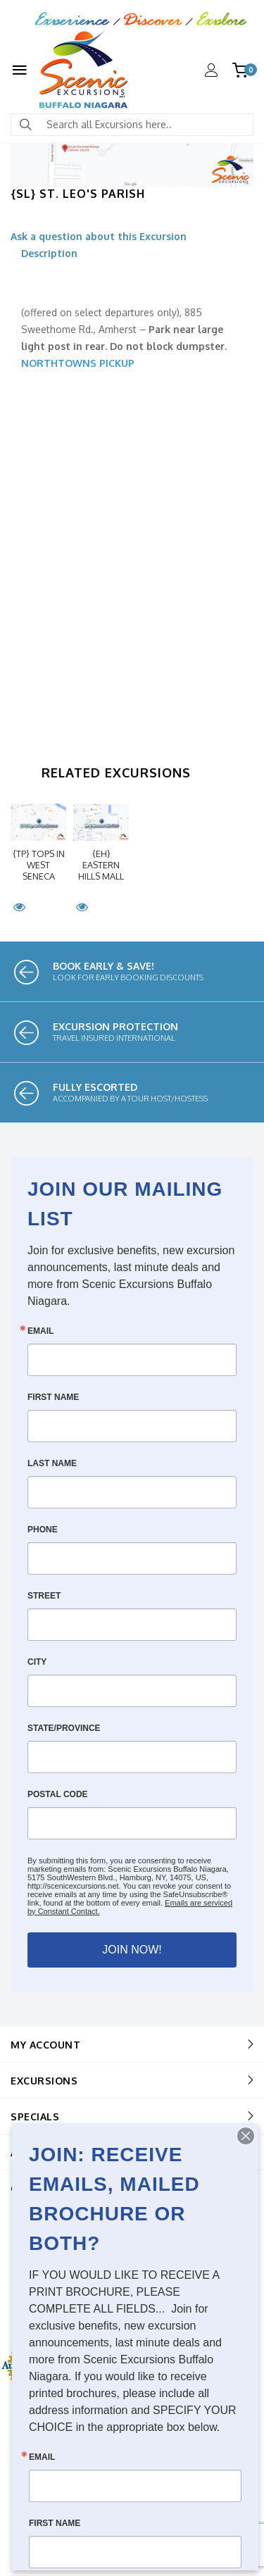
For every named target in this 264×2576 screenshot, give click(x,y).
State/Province (64, 1728)
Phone (42, 1529)
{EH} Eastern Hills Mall (101, 865)
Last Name (52, 1463)
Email (40, 1331)
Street (44, 1596)
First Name (53, 1397)
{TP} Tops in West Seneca (39, 865)
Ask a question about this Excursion (99, 236)
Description (49, 253)
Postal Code (57, 1794)
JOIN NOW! (131, 1950)
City (36, 1662)
